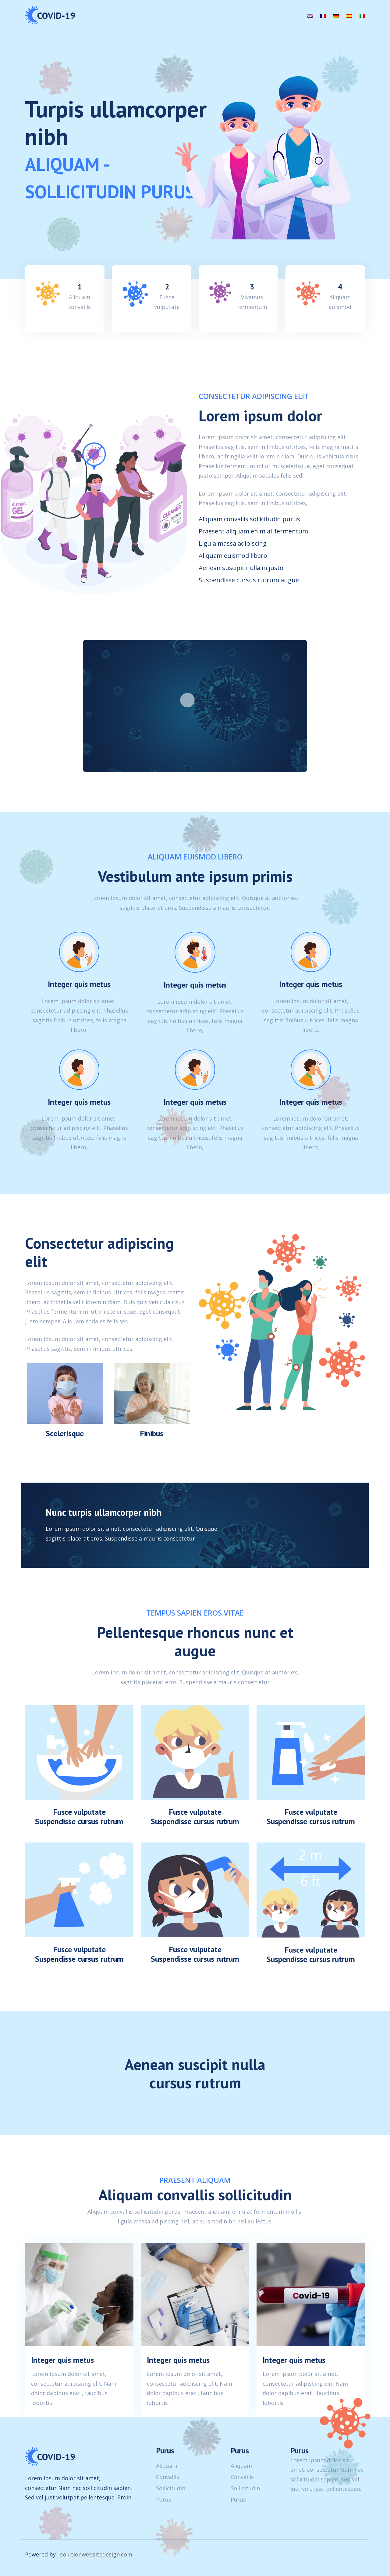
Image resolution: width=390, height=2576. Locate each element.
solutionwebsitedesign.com (96, 2554)
